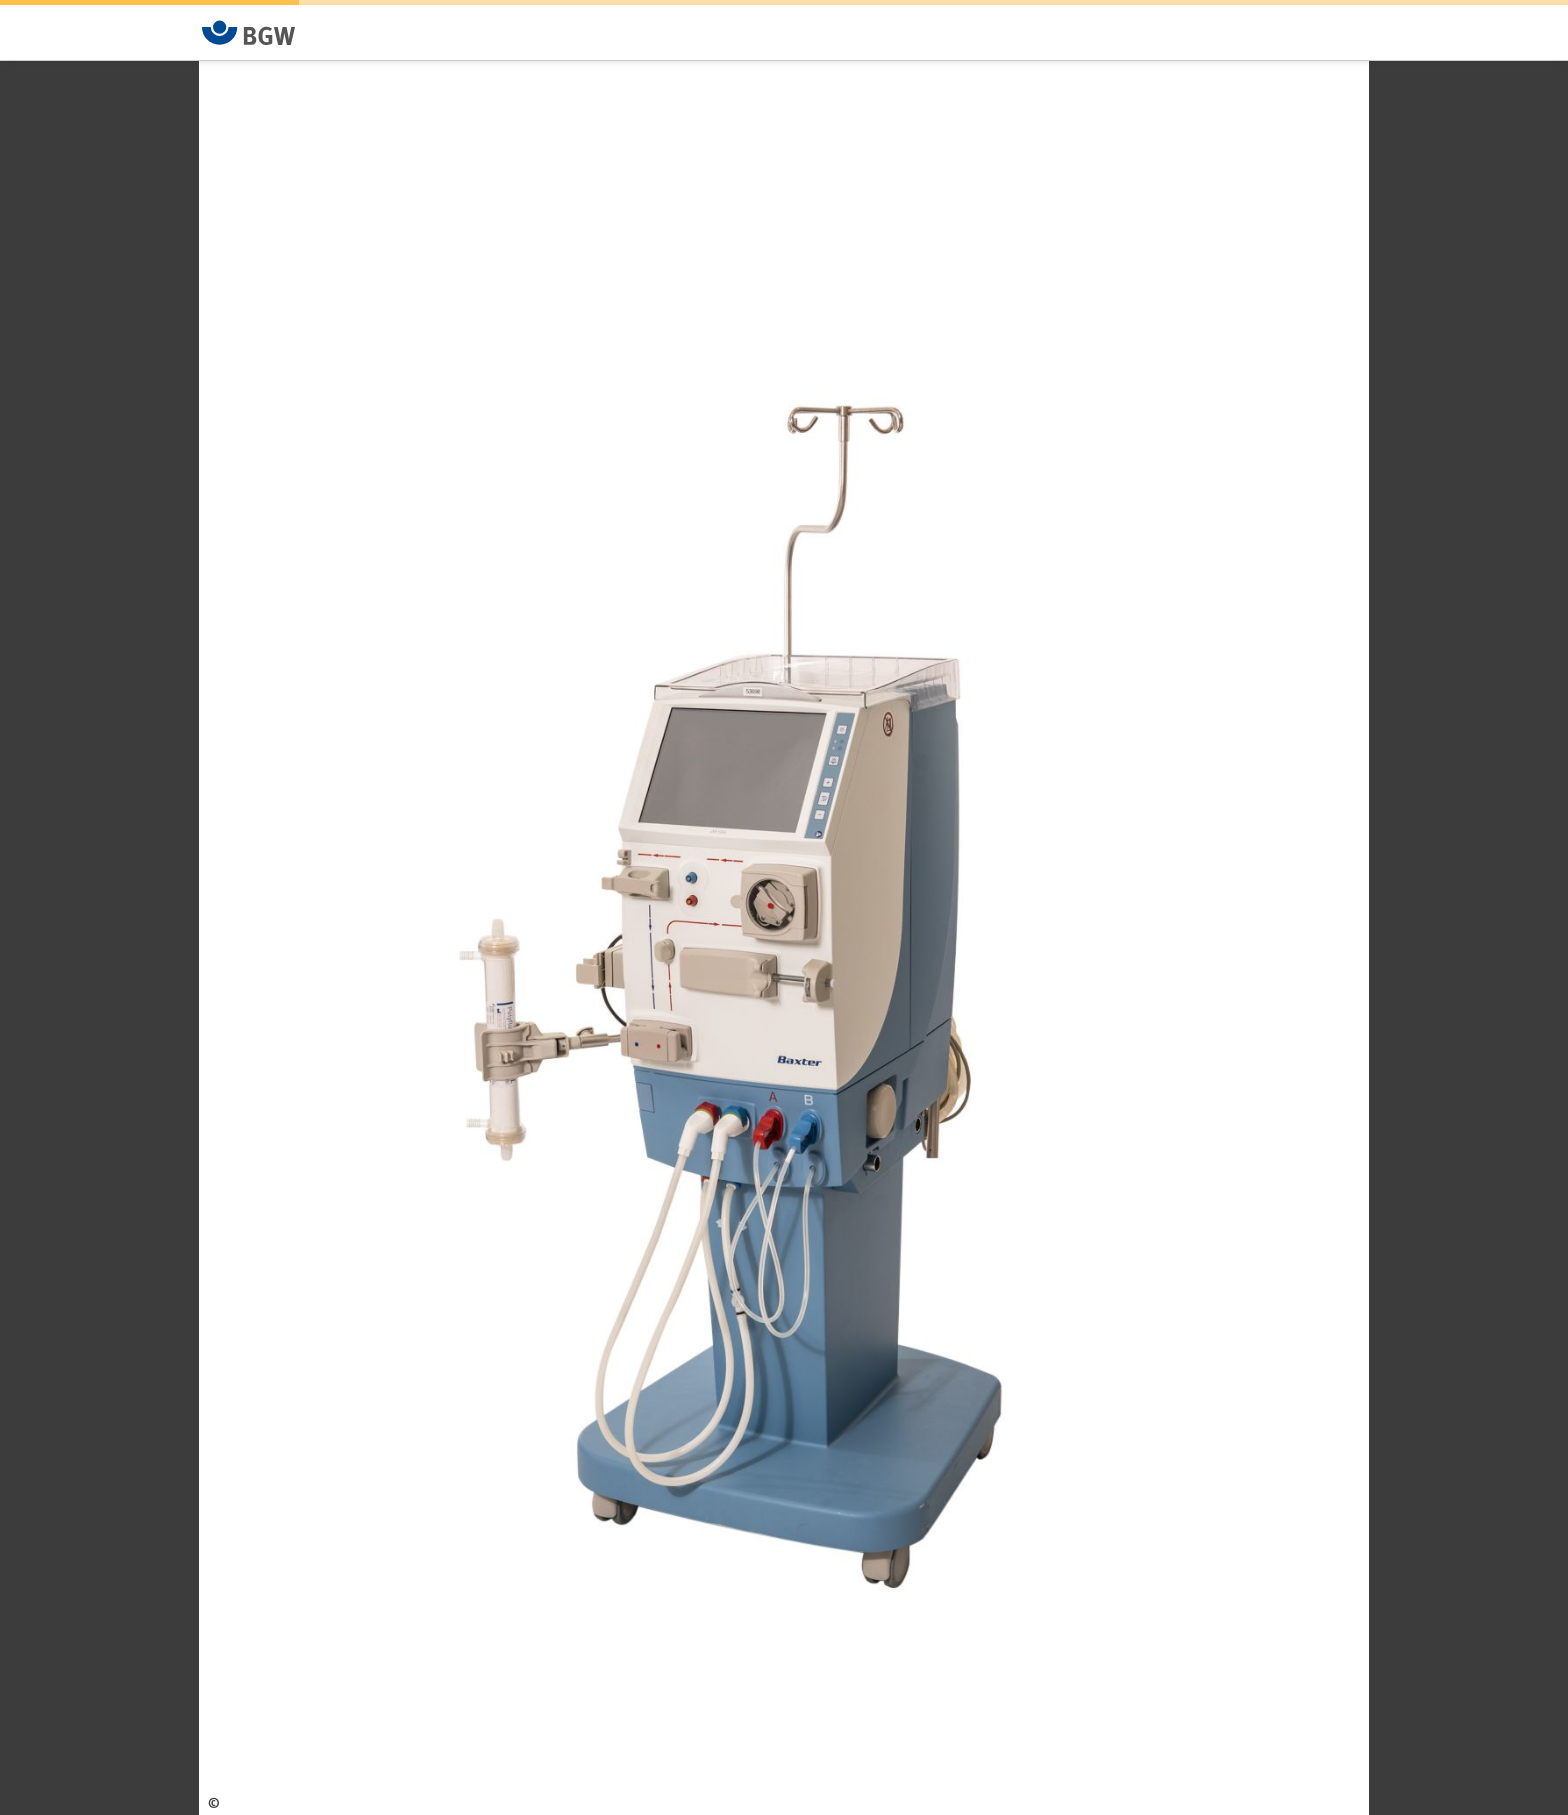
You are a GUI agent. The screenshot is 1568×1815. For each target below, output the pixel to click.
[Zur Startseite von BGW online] (249, 32)
